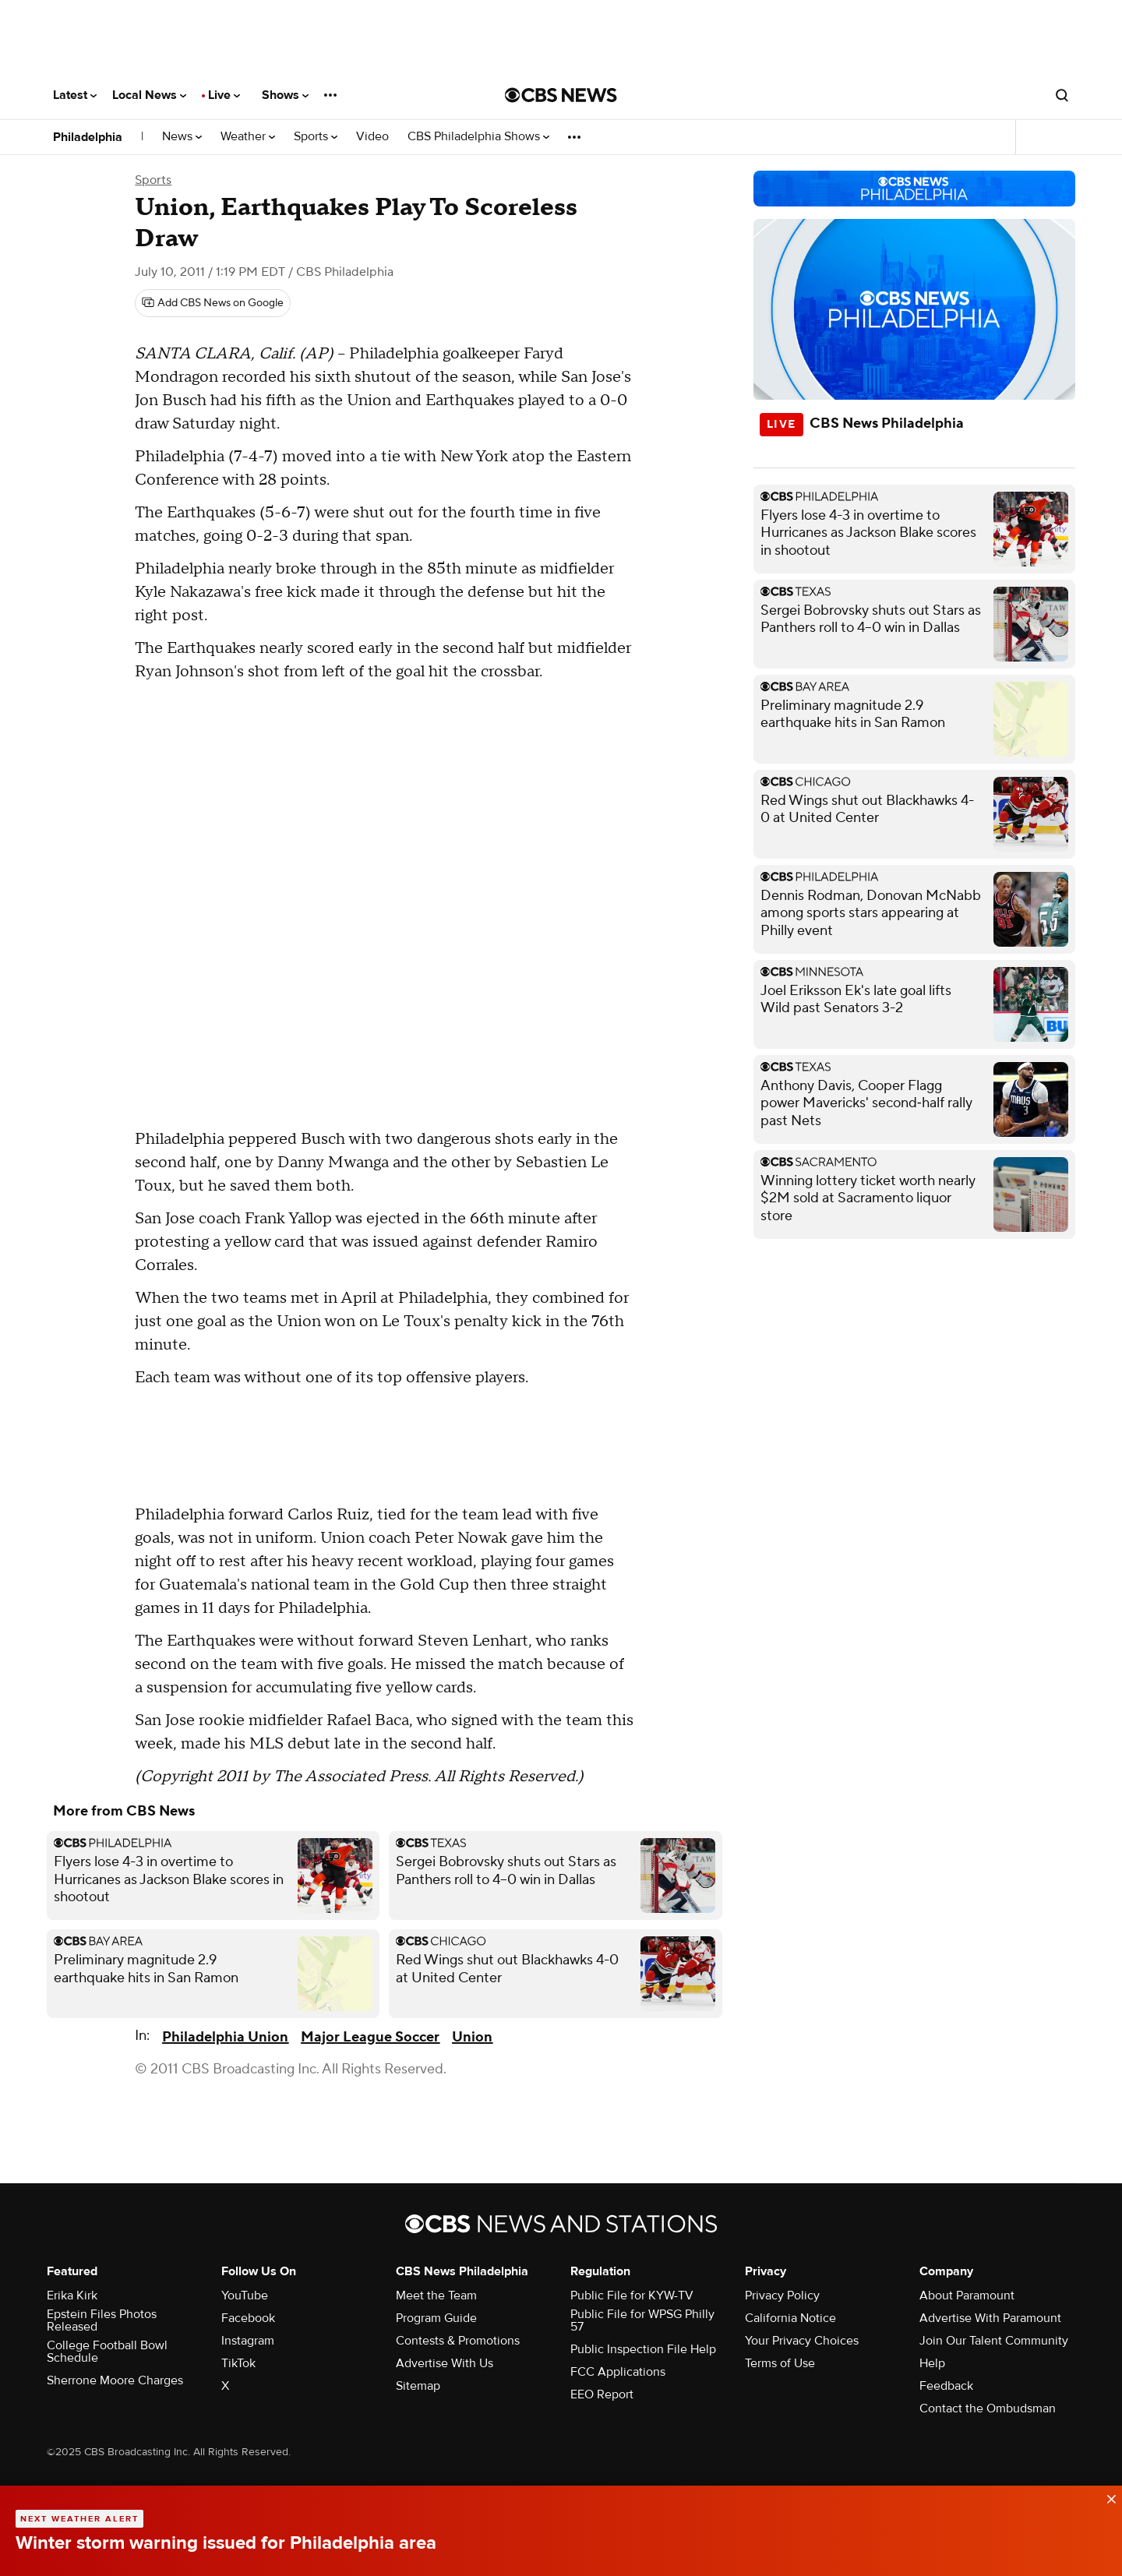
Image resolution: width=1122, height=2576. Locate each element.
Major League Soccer (370, 2037)
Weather (248, 136)
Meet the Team (436, 2295)
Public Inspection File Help (643, 2349)
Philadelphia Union (225, 2037)
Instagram (247, 2340)
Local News (149, 95)
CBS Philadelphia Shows (478, 136)
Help (932, 2363)
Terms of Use (780, 2363)
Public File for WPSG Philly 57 (642, 2320)
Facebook (248, 2318)
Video (372, 136)
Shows (285, 95)
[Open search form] (1062, 95)
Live (224, 95)
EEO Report (601, 2394)
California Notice (790, 2318)
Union (472, 2037)
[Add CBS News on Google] (213, 303)
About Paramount (966, 2295)
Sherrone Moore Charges (115, 2380)
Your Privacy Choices (802, 2340)
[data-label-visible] (1106, 2496)
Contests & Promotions (458, 2340)
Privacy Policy (782, 2295)
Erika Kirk (72, 2295)
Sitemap (418, 2386)
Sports (315, 136)
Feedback (946, 2386)
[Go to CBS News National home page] (561, 95)
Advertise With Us (444, 2363)
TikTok (238, 2363)
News (182, 136)
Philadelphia (87, 137)
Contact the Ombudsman (987, 2408)
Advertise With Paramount (990, 2318)
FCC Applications (617, 2372)
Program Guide (436, 2318)
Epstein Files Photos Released (102, 2320)
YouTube (244, 2295)
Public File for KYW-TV (631, 2295)
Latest (75, 95)
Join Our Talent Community (993, 2340)
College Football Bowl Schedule (107, 2351)
